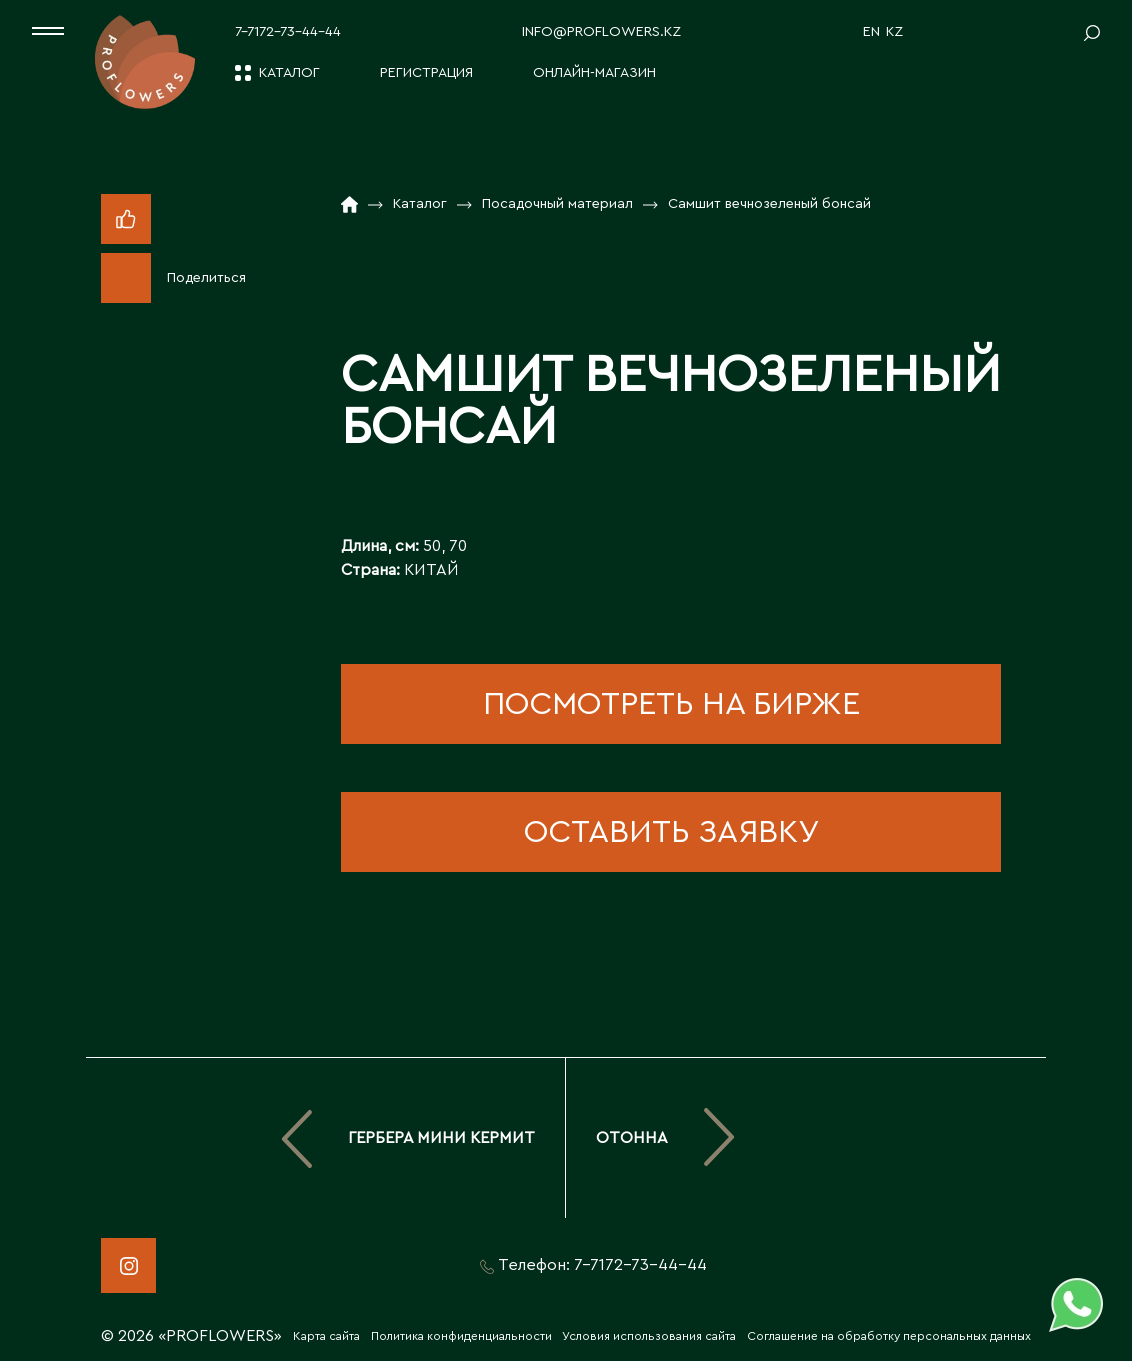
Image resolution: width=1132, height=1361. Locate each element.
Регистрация (426, 73)
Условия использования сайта (649, 1336)
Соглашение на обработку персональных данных (889, 1336)
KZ (894, 32)
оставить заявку (671, 832)
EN (871, 32)
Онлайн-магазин (594, 73)
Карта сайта (326, 1336)
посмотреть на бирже (671, 704)
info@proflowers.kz (601, 32)
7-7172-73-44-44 (288, 32)
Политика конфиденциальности (461, 1336)
